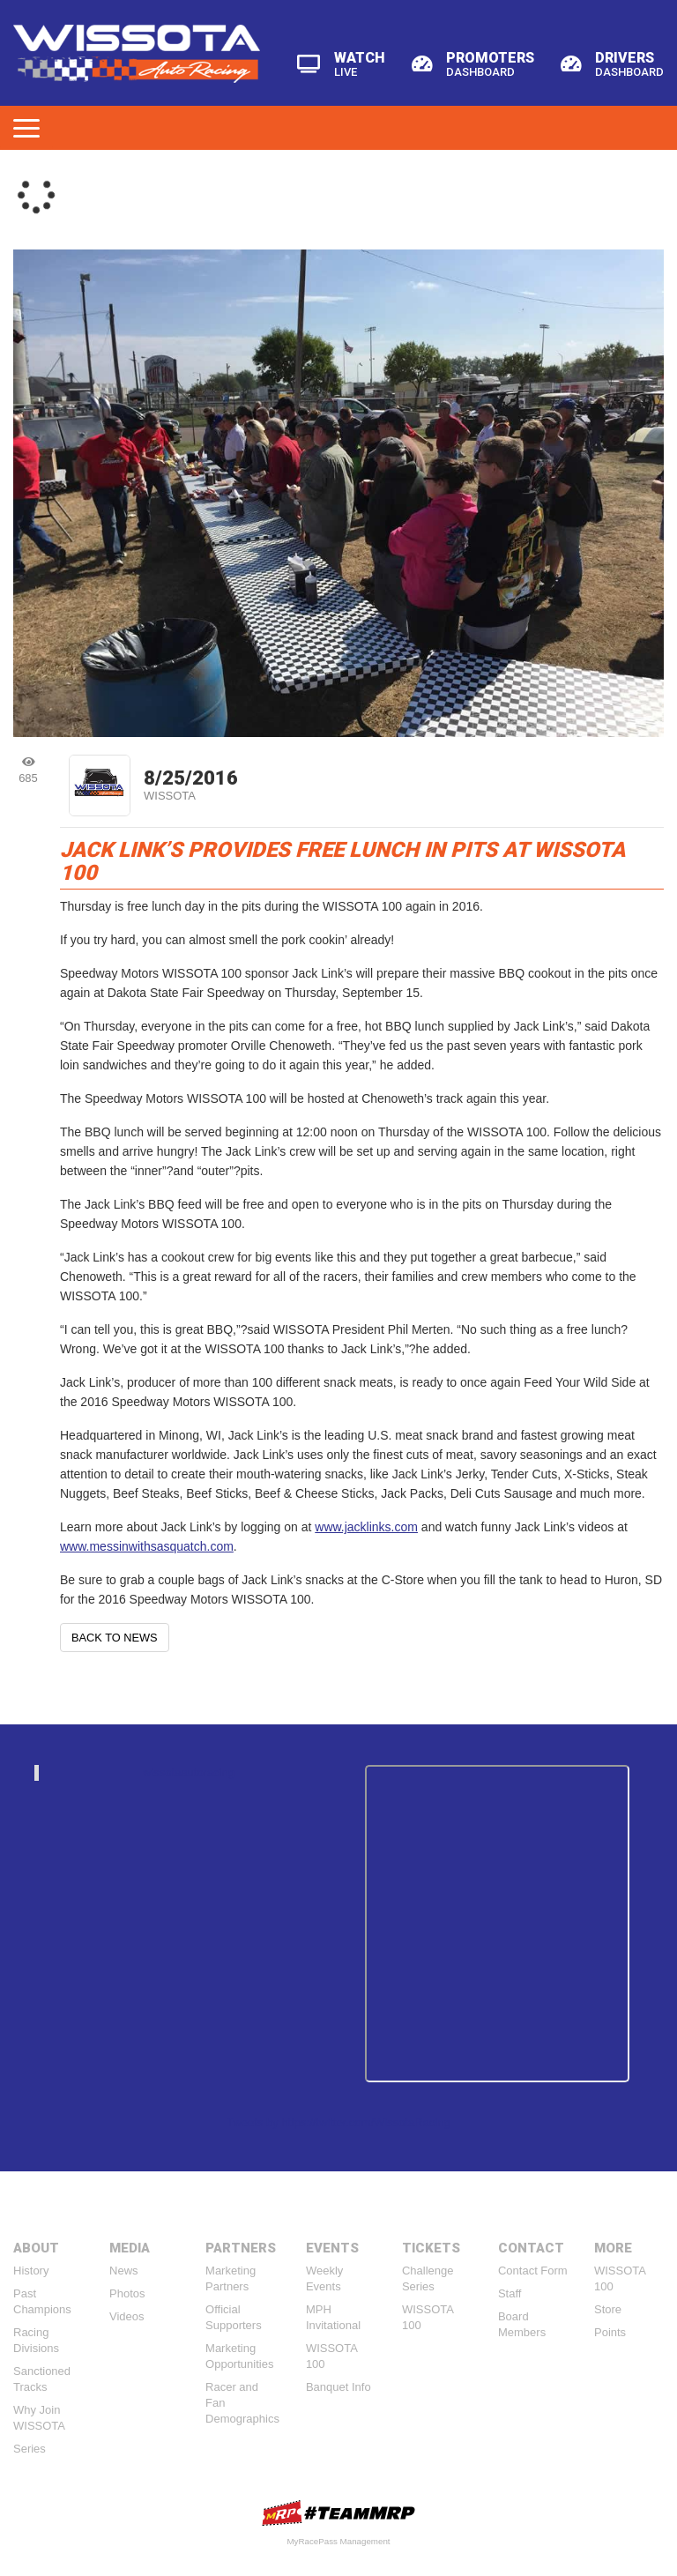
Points (610, 2332)
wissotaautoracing (188, 1772)
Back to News (114, 1637)
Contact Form (533, 2270)
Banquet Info (338, 2387)
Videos (127, 2316)
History (30, 2270)
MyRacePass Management (338, 2541)
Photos (127, 2293)
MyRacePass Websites (338, 2513)
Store (607, 2309)
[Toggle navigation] (26, 128)
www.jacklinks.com (366, 1527)
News (123, 2270)
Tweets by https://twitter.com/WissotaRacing (338, 2122)
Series (29, 2448)
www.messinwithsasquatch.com (147, 1546)
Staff (510, 2293)
